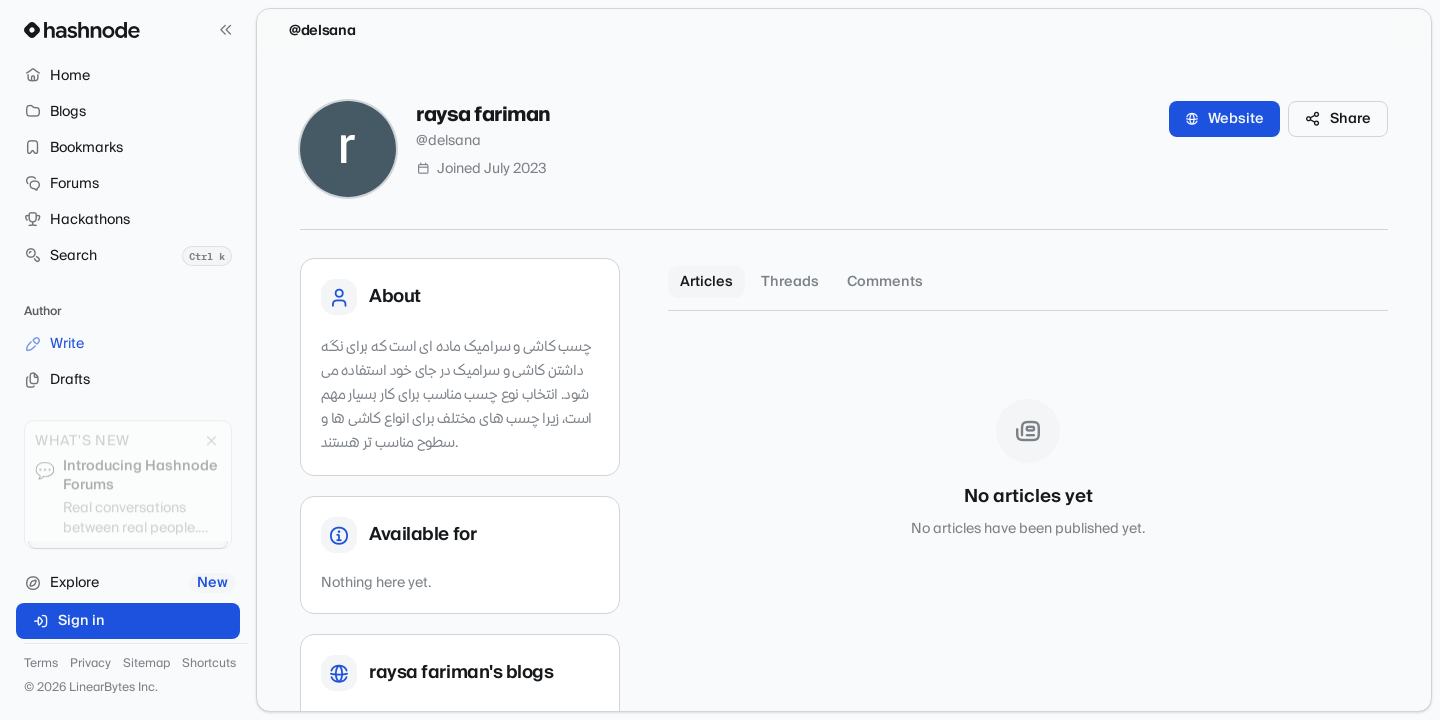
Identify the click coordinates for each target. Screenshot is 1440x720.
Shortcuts (209, 664)
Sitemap (146, 664)
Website (1224, 119)
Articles (706, 282)
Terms (41, 664)
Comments (885, 282)
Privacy (90, 664)
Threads (790, 282)
